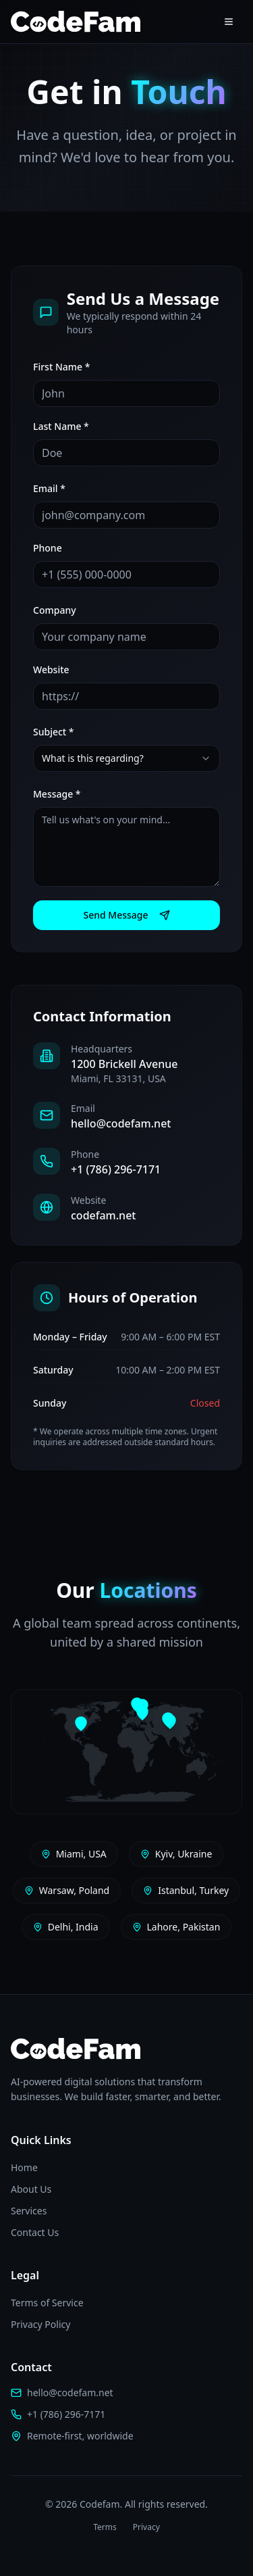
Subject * (53, 731)
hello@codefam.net (121, 1123)
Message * (57, 793)
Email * (49, 488)
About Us (31, 2189)
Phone (47, 547)
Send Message (126, 914)
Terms (105, 2527)
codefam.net (103, 1215)
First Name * (61, 366)
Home (24, 2167)
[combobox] (126, 758)
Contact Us (35, 2232)
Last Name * (61, 426)
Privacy (146, 2527)
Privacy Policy (40, 2324)
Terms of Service (47, 2302)
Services (29, 2210)
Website (51, 669)
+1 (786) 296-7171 (116, 1169)
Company (54, 610)
